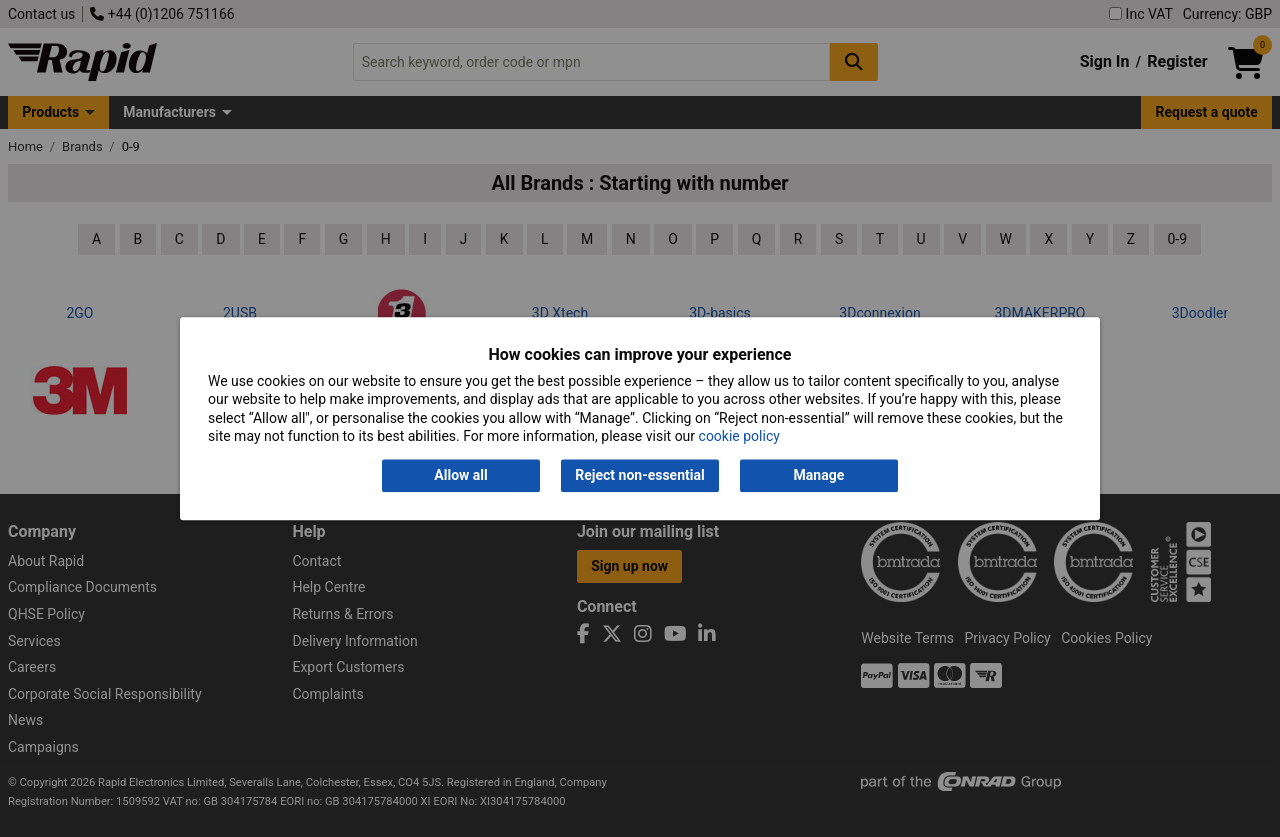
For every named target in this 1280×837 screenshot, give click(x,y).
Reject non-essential (639, 476)
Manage (819, 476)
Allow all (460, 476)
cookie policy (739, 436)
